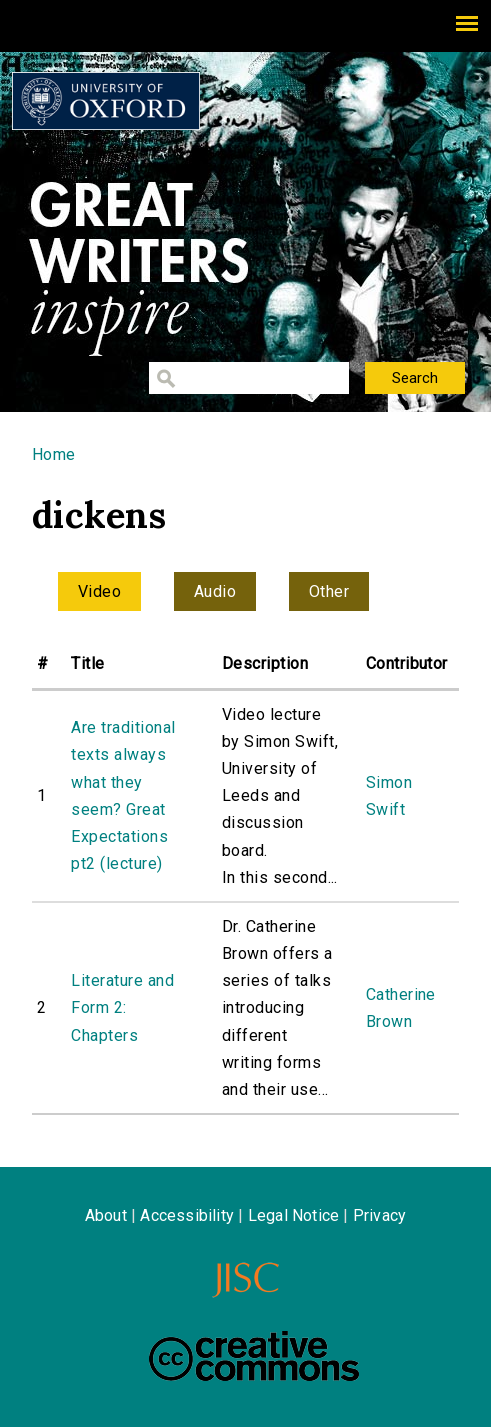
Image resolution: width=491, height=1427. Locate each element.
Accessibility (187, 1215)
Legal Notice (293, 1215)
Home (54, 454)
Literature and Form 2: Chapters (122, 1007)
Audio (215, 591)
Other (329, 591)
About (106, 1215)
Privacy (379, 1215)
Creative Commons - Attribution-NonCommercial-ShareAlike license (254, 1356)
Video (99, 591)
